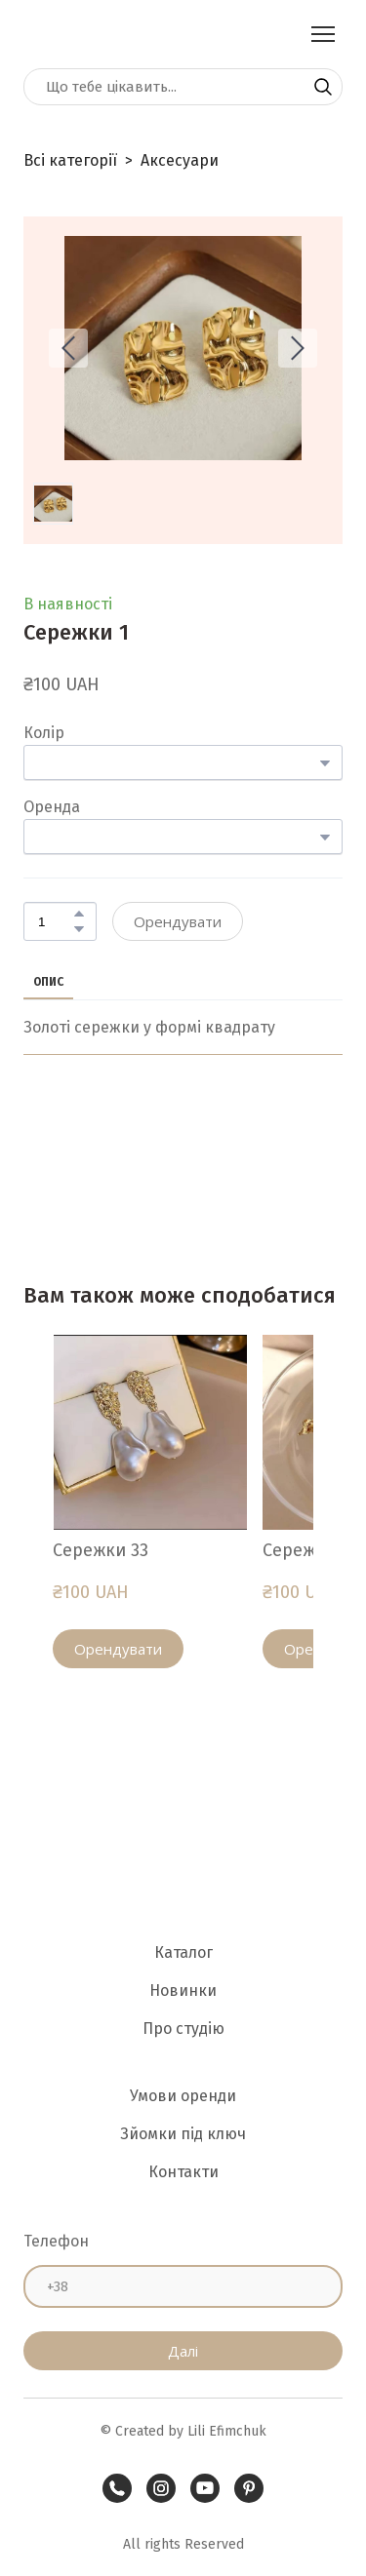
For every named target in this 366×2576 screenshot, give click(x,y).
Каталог (183, 1952)
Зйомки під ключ (183, 2134)
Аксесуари (180, 160)
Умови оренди (183, 2096)
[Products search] (183, 86)
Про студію (183, 2028)
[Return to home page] (67, 34)
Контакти (183, 2172)
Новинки (183, 1990)
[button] (323, 86)
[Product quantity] (55, 921)
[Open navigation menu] (323, 34)
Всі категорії (70, 160)
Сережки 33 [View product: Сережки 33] (100, 1550)
